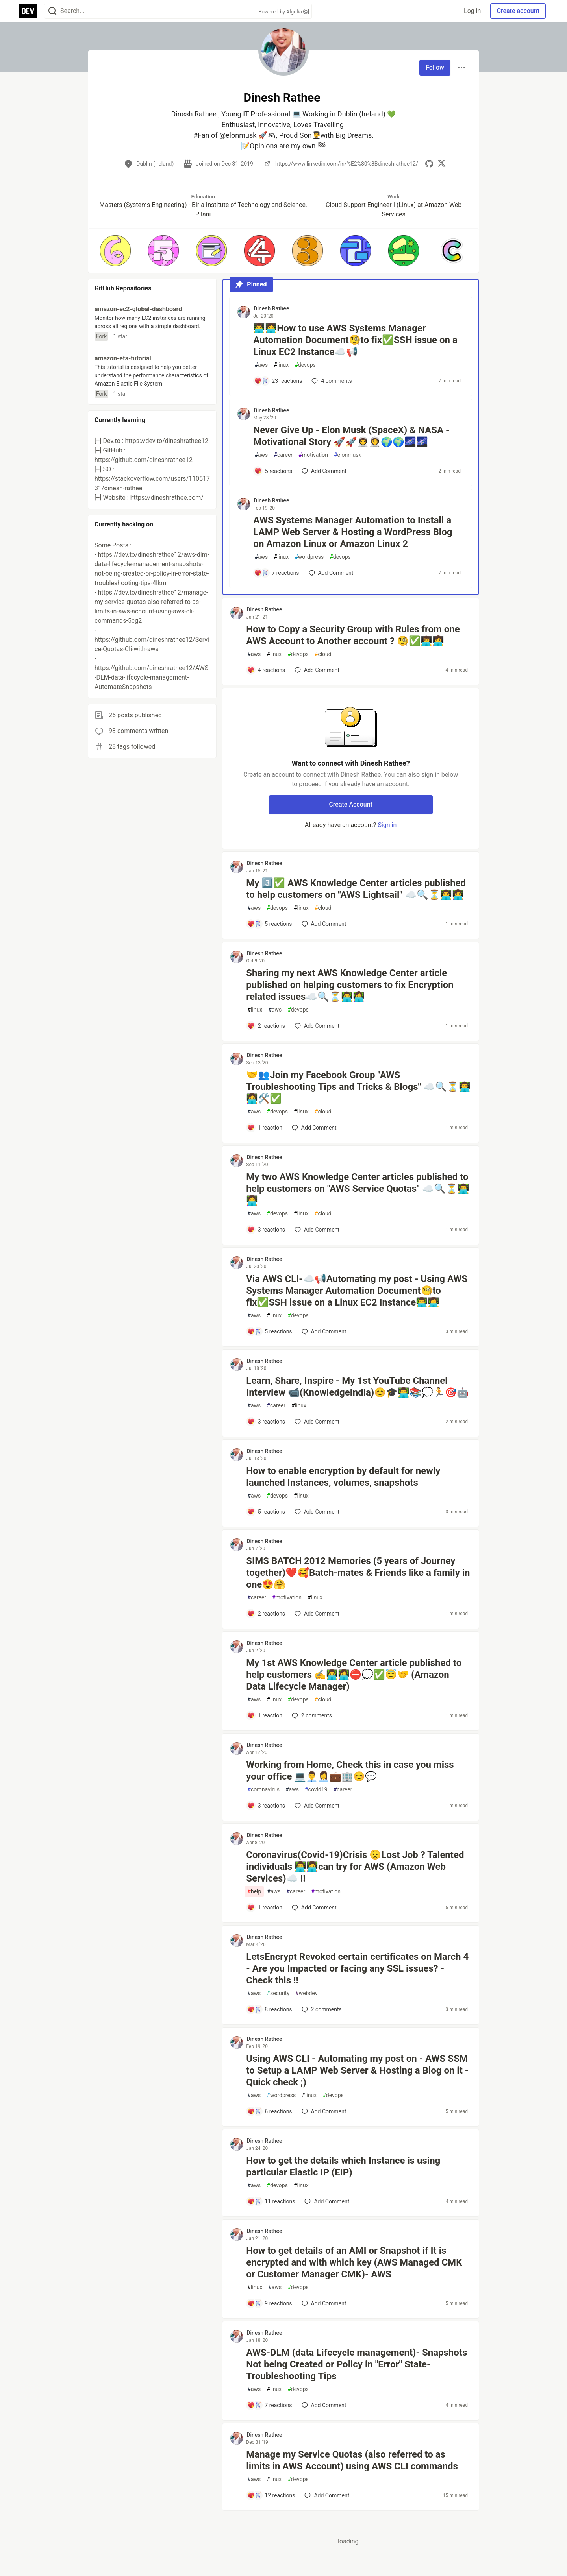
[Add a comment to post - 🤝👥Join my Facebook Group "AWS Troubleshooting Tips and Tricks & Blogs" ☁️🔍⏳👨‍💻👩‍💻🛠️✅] (264, 1128)
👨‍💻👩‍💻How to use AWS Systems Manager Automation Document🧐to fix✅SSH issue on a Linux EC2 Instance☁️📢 (355, 340)
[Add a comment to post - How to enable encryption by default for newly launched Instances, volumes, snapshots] (266, 1512)
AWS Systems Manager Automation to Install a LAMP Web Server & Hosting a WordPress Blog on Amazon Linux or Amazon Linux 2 (352, 532)
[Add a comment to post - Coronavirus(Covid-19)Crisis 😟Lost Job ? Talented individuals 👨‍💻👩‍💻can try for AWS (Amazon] (264, 1907)
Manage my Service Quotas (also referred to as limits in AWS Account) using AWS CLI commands (352, 2460)
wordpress (309, 557)
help (254, 1891)
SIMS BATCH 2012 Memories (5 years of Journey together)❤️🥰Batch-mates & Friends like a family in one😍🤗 (358, 1572)
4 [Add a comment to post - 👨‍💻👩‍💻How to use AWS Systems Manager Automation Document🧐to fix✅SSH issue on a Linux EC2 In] (331, 381)
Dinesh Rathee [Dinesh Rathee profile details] (271, 308)
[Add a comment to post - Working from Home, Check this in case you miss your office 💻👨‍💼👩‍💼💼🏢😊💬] (266, 1806)
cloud (323, 654)
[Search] (52, 11)
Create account (518, 11)
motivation (313, 455)
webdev (306, 1993)
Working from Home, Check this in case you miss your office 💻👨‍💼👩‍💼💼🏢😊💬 (350, 1770)
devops (305, 365)
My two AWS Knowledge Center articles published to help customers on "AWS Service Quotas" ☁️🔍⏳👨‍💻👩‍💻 (357, 1188)
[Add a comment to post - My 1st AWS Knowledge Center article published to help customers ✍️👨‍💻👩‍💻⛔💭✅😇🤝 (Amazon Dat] (264, 1715)
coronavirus (263, 1790)
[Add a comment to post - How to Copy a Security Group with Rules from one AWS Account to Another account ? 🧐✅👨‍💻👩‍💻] (266, 670)
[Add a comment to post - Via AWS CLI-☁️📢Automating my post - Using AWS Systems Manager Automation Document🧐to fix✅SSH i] (269, 1331)
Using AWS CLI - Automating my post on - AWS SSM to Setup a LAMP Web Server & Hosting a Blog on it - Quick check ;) (357, 2070)
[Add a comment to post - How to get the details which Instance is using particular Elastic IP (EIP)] (271, 2201)
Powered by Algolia (283, 12)
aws (261, 365)
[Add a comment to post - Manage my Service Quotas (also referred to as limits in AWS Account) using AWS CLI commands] (271, 2495)
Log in (472, 11)
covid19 (316, 1790)
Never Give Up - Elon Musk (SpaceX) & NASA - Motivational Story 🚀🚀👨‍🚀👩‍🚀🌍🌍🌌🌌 (351, 436)
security (278, 1993)
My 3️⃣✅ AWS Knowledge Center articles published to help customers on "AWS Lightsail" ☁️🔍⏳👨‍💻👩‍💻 (356, 888)
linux (281, 365)
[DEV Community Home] (28, 11)
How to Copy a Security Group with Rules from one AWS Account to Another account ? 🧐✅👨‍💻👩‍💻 (353, 635)
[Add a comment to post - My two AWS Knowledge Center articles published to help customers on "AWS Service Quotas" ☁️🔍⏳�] (266, 1229)
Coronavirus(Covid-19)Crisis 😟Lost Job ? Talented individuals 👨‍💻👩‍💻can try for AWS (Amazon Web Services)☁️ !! (355, 1866)
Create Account (350, 804)
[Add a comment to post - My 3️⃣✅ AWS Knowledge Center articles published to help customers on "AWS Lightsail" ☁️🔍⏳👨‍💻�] (269, 924)
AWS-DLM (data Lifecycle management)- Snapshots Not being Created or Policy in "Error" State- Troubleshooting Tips (356, 2364)
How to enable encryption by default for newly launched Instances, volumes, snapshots (343, 1476)
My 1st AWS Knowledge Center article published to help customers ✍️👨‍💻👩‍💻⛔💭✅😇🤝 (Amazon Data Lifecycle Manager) (353, 1674)
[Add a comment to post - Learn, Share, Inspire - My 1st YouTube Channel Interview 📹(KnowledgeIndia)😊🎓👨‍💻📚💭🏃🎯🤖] (266, 1421)
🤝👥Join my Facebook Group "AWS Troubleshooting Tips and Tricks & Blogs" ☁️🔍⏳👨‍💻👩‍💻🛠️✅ (358, 1086)
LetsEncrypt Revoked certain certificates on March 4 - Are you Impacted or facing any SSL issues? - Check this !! (357, 1968)
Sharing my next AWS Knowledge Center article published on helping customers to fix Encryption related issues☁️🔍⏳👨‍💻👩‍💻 (349, 985)
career (283, 455)
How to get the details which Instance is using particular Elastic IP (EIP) (343, 2166)
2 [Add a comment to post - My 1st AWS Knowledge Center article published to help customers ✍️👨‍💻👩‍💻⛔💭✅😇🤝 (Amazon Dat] (311, 1715)
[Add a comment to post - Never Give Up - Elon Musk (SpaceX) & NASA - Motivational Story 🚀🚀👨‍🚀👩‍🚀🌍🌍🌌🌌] (273, 471)
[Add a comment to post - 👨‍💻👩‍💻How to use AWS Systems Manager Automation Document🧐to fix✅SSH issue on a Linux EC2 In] (278, 381)
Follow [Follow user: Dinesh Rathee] (435, 67)
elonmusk (347, 455)
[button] (115, 250)
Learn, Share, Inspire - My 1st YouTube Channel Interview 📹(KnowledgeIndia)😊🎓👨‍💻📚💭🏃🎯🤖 (357, 1386)
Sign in (387, 825)
